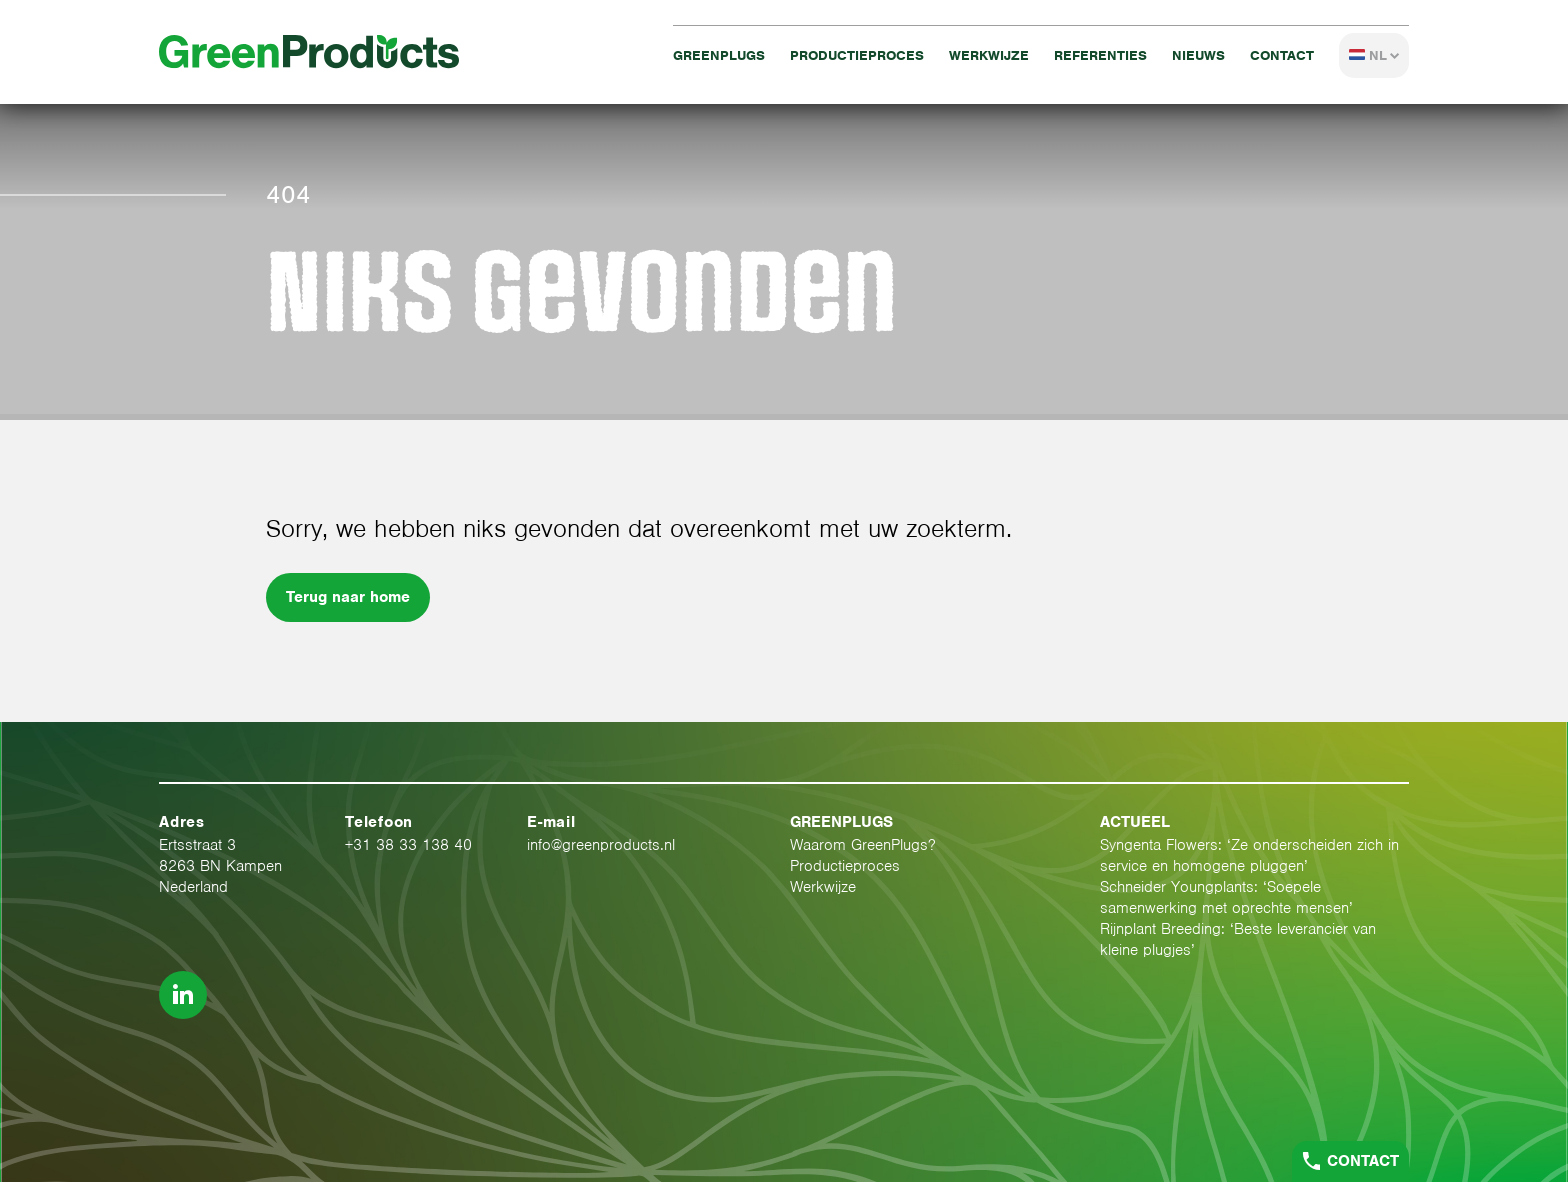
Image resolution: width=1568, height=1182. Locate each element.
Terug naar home (348, 597)
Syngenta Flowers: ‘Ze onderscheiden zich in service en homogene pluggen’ (1249, 855)
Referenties (1100, 55)
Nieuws (1198, 55)
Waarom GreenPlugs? (863, 845)
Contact (1282, 55)
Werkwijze (989, 55)
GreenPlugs (719, 55)
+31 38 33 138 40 (408, 845)
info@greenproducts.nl (601, 845)
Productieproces (857, 55)
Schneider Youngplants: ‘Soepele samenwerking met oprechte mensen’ (1226, 897)
